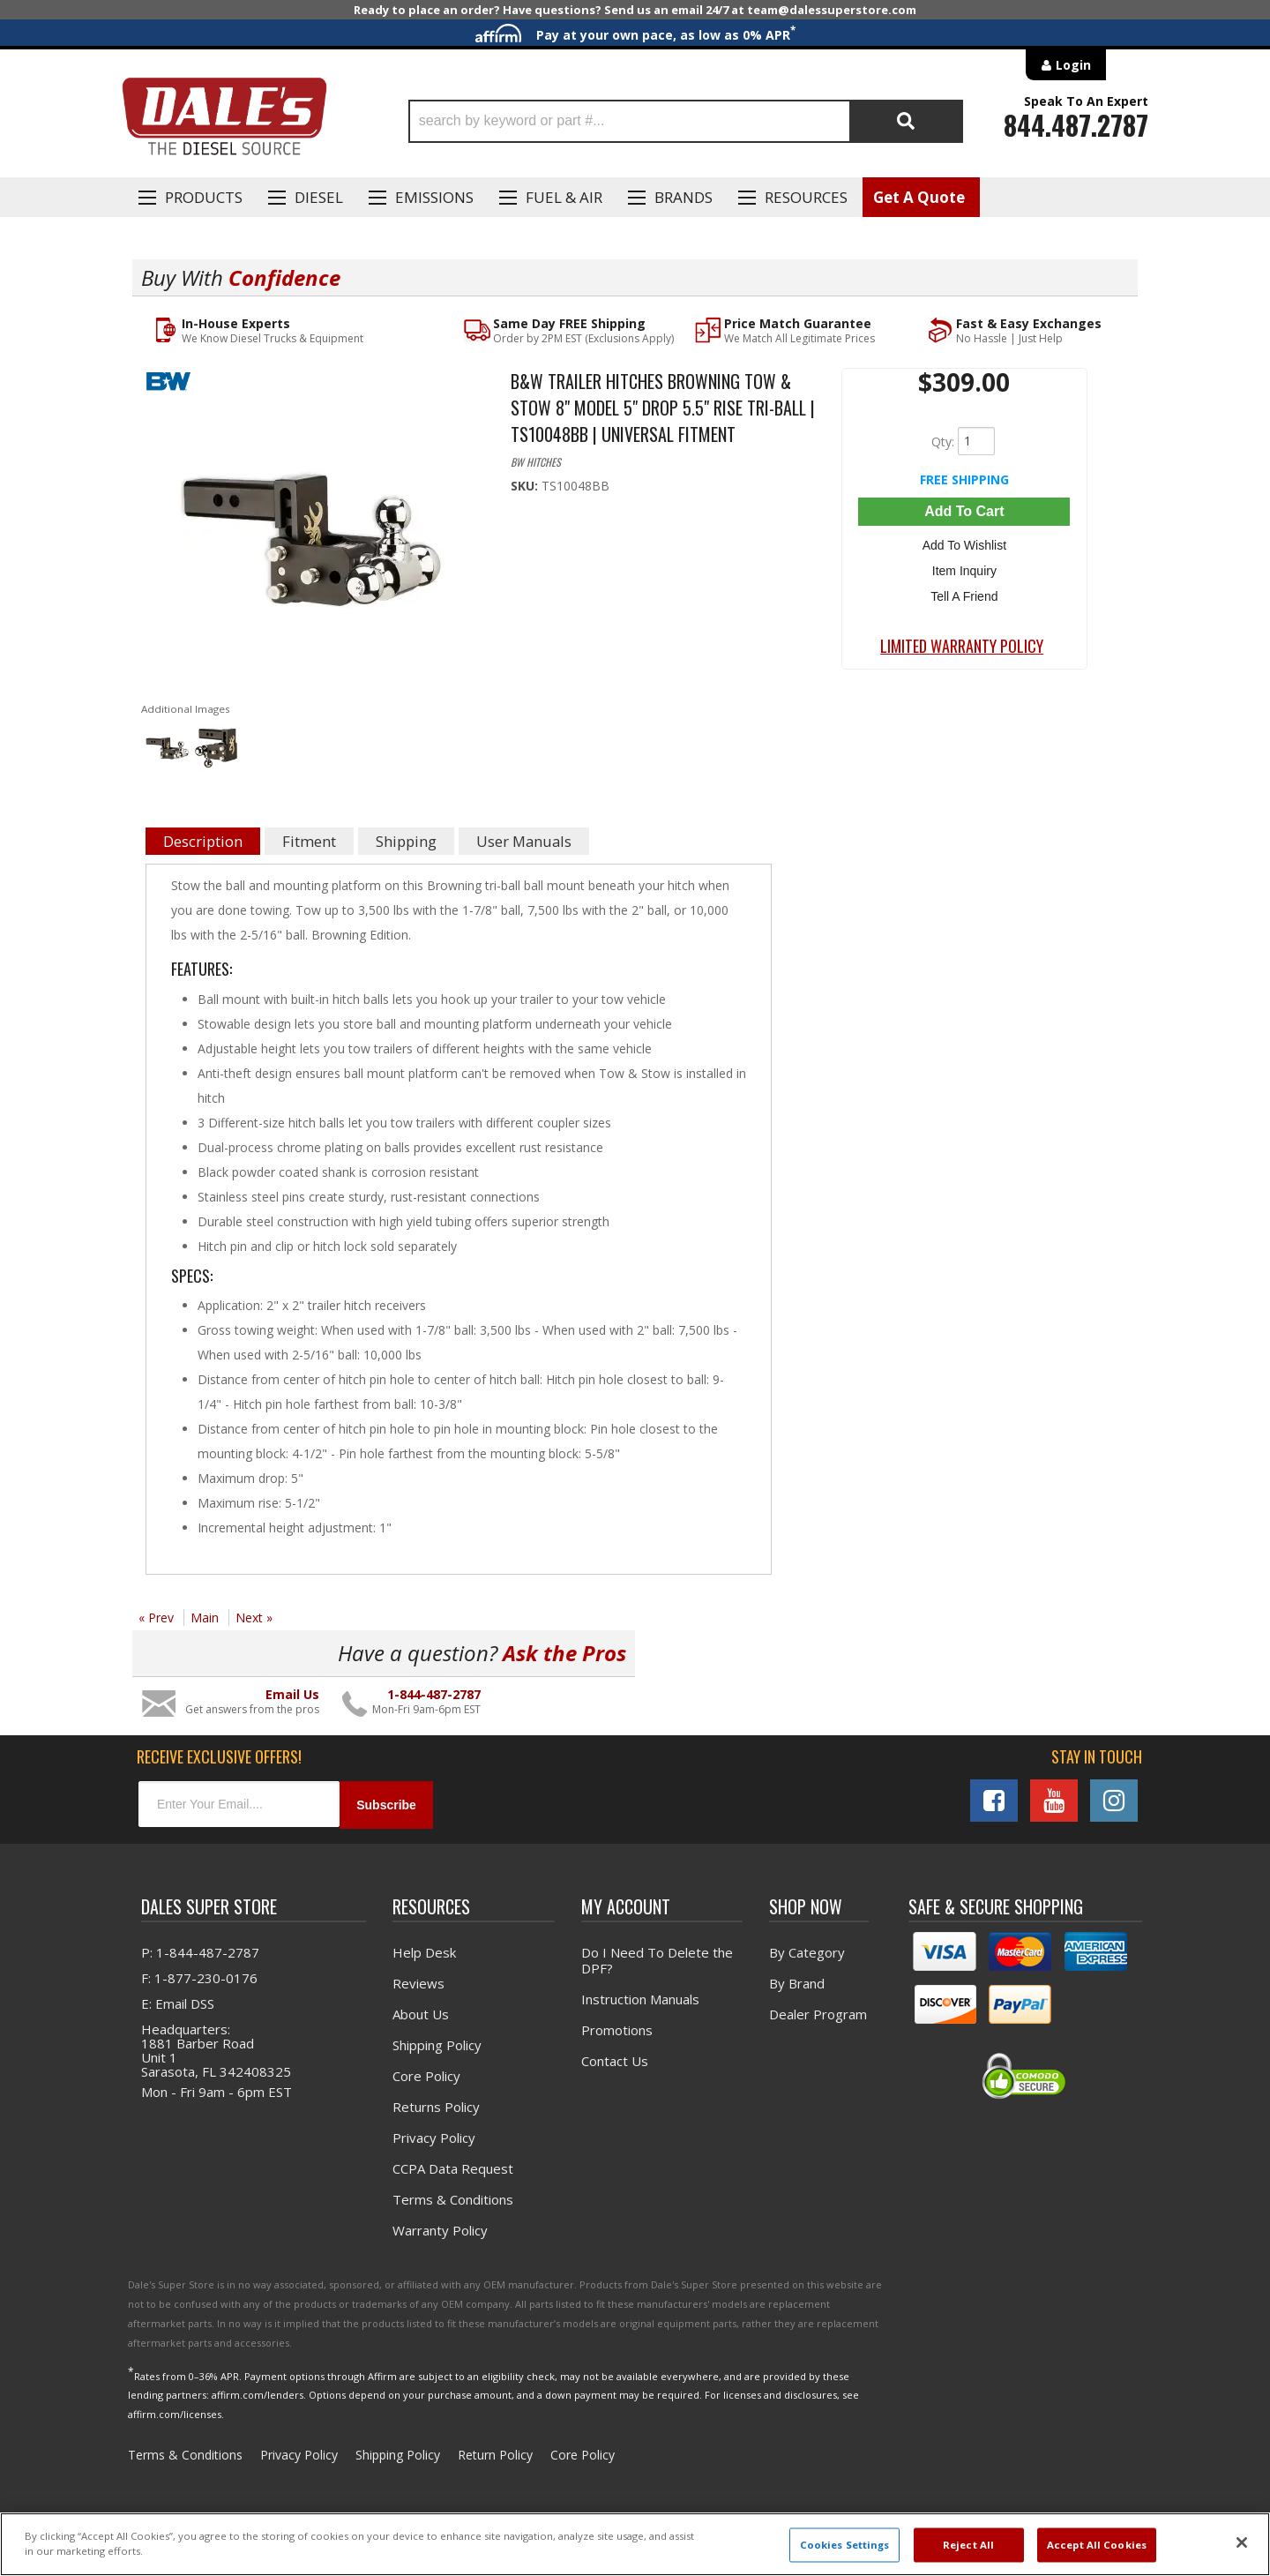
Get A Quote (919, 197)
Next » (254, 1619)
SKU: (526, 486)
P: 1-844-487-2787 (200, 1953)
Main (204, 1619)
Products (204, 197)
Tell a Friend (963, 597)
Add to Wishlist (964, 546)
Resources (806, 197)
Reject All (968, 2544)
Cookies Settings (845, 2544)
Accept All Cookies (1097, 2544)
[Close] (1241, 2542)
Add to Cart (964, 512)
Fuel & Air (564, 197)
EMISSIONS (434, 197)
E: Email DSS (177, 2004)
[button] (685, 121)
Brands (683, 197)
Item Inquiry (964, 572)
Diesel (319, 197)
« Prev (156, 1619)
